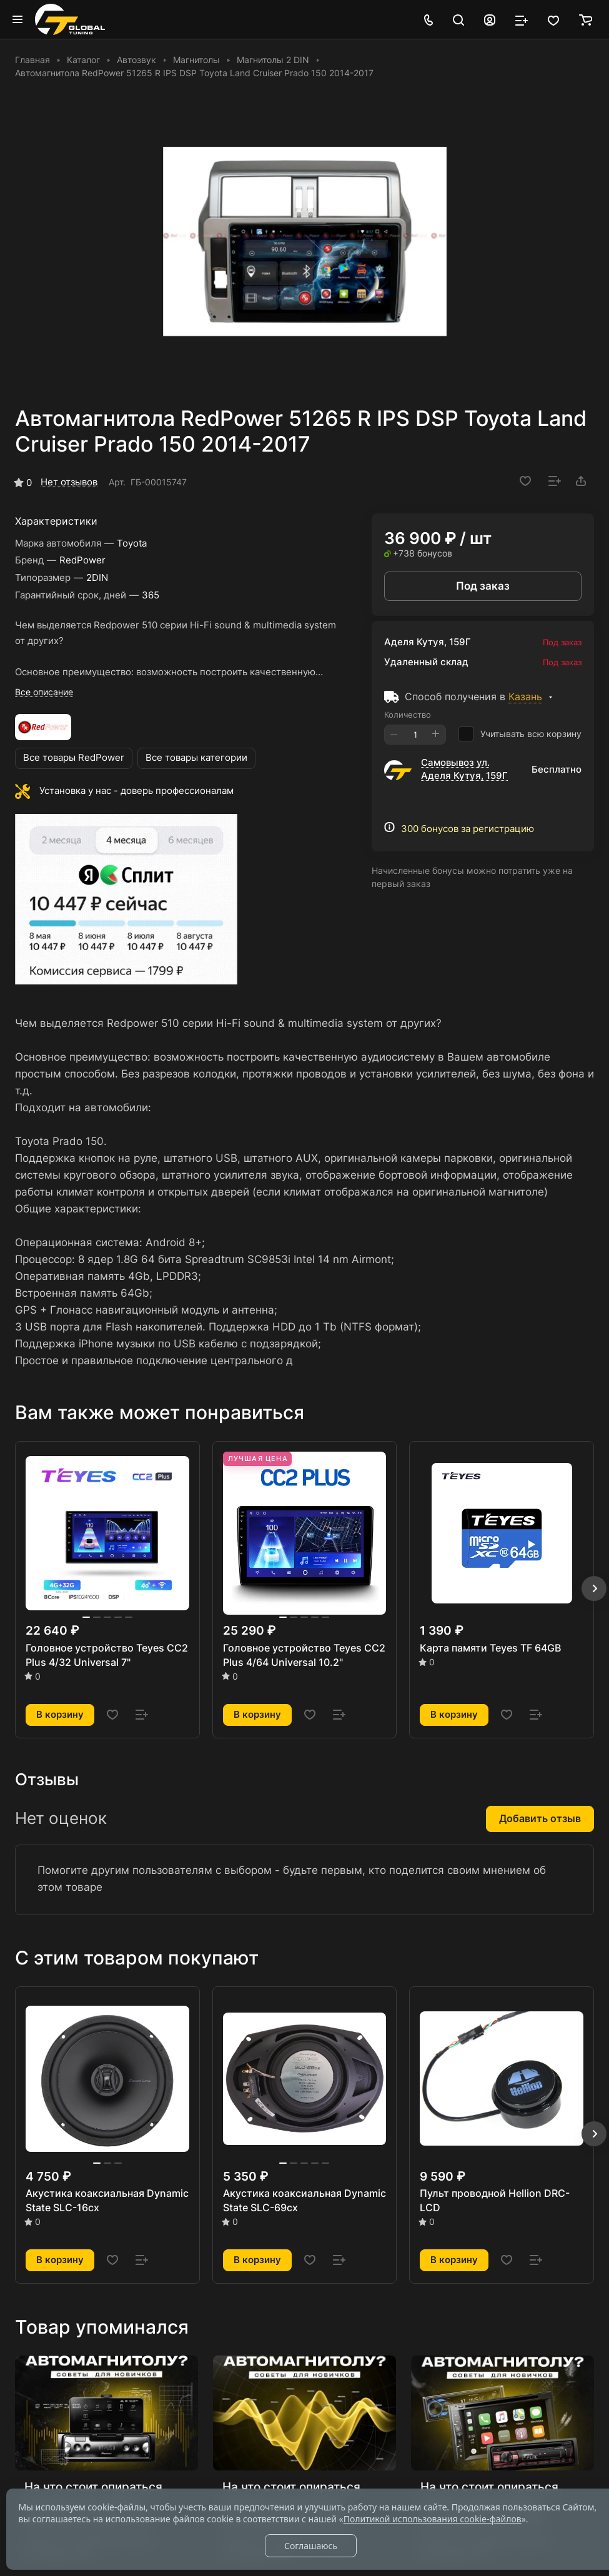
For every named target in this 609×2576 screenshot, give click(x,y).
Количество (407, 715)
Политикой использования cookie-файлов (433, 2519)
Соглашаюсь (310, 2546)
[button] (594, 1588)
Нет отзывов (69, 482)
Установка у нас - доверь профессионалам (136, 790)
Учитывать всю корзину (520, 733)
